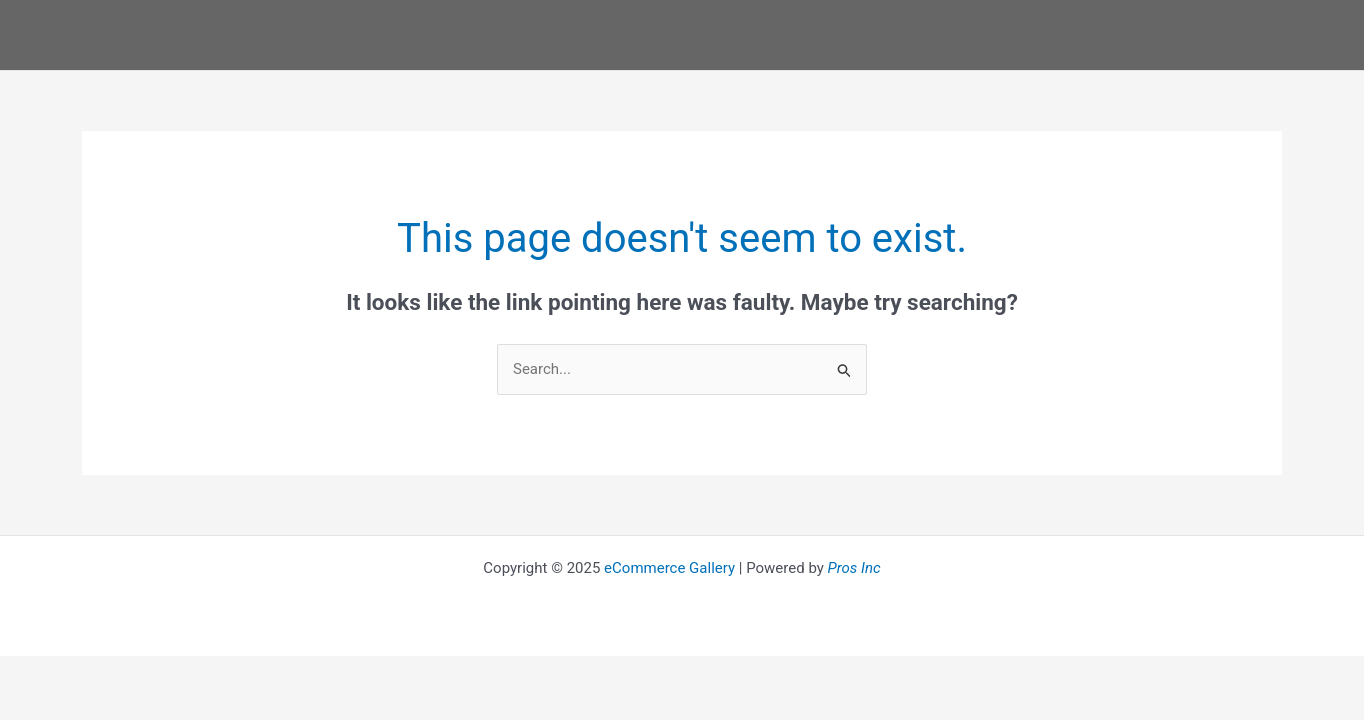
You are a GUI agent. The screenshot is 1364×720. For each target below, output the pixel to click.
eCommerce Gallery (669, 568)
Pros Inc (854, 568)
